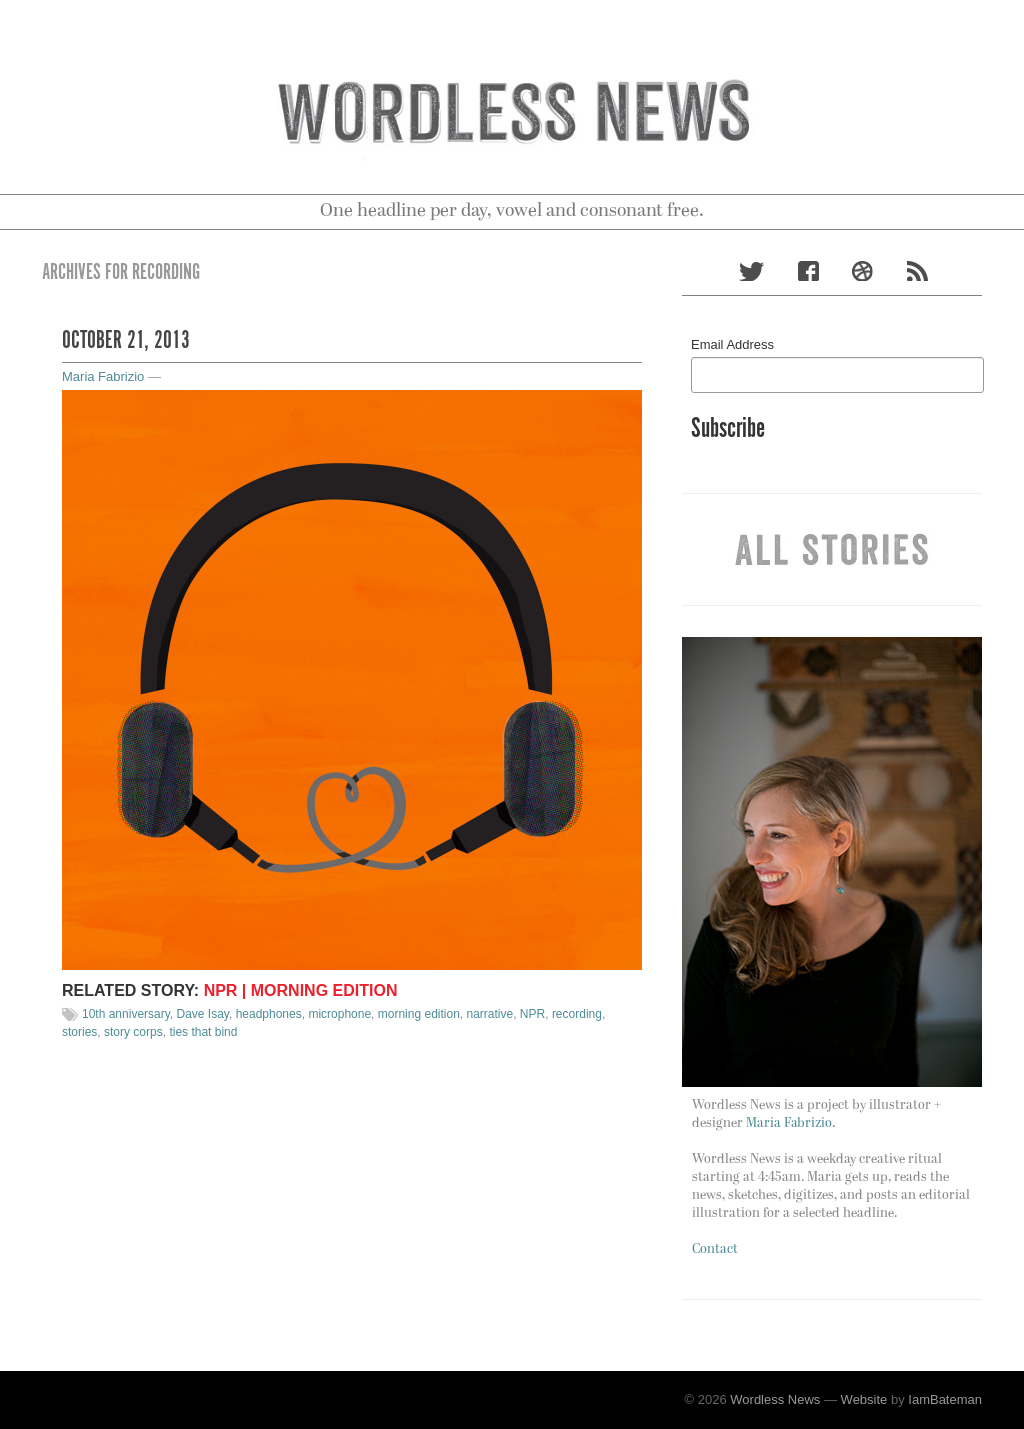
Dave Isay (203, 1014)
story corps (133, 1032)
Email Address (732, 344)
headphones (269, 1014)
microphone (339, 1014)
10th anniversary (126, 1014)
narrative (490, 1014)
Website (864, 1399)
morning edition (419, 1014)
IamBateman (945, 1399)
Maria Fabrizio (103, 376)
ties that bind (203, 1032)
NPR (532, 1014)
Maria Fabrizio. (790, 1123)
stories (79, 1032)
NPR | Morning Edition (301, 990)
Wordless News (775, 1399)
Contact (715, 1249)
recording (577, 1014)
